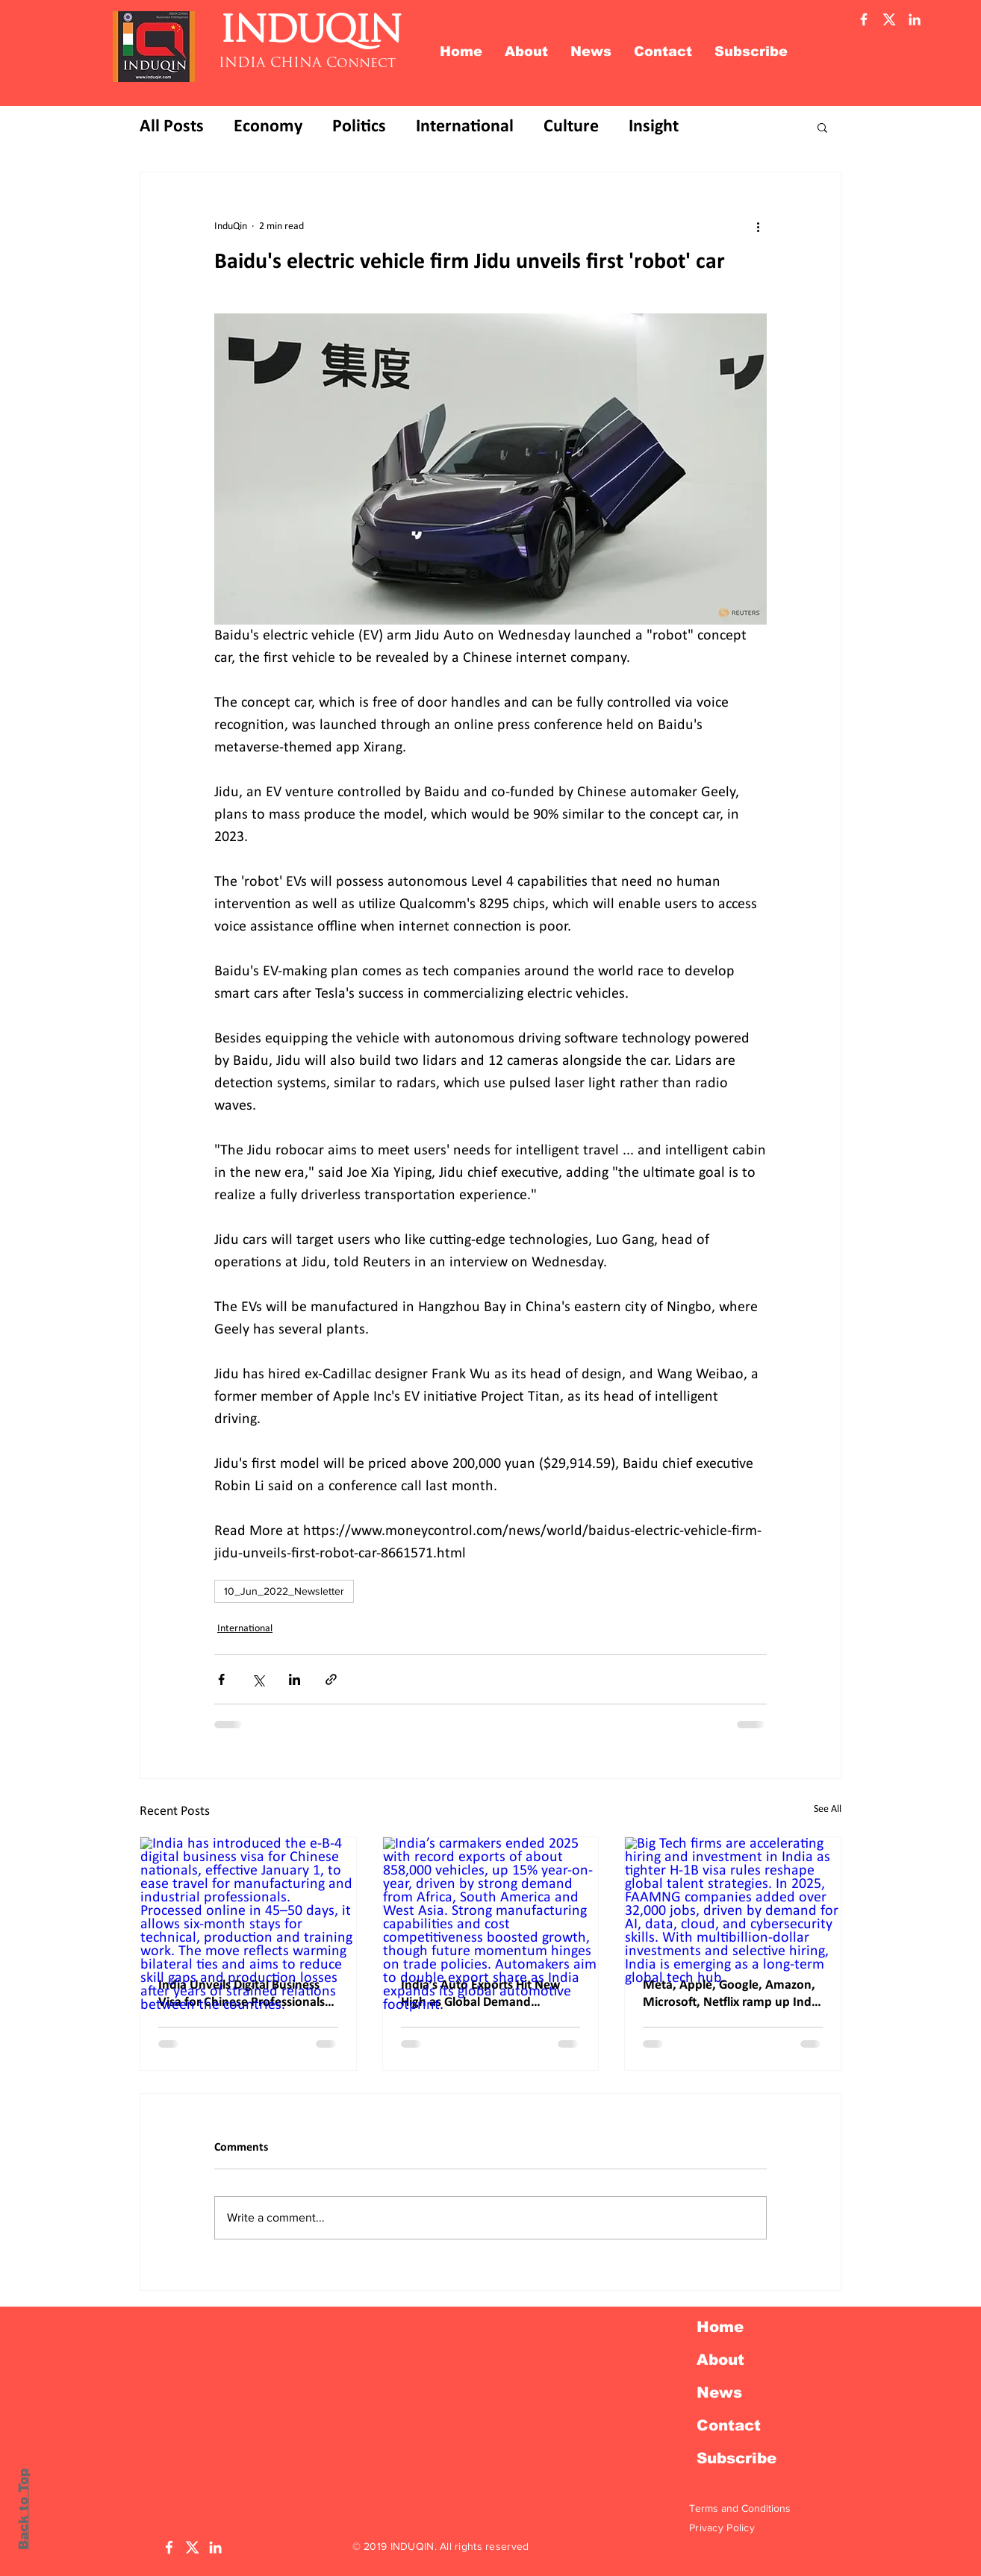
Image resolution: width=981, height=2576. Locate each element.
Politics (359, 127)
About (720, 2359)
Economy (268, 127)
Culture (571, 127)
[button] (822, 127)
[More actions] (758, 226)
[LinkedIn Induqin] (215, 2547)
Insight (654, 127)
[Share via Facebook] (221, 1679)
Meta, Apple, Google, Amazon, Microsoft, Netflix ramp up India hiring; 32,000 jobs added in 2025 (732, 1994)
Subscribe (736, 2458)
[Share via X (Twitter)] (258, 1679)
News (719, 2392)
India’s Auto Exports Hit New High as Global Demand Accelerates (480, 1994)
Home (720, 2327)
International (465, 127)
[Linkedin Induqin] (914, 19)
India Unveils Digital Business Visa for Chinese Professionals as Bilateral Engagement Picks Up (241, 1994)
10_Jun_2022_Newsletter (284, 1591)
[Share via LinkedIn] (294, 1679)
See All (827, 1809)
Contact (729, 2425)
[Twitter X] (889, 19)
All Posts (172, 127)
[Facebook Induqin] (864, 19)
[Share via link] (331, 1679)
